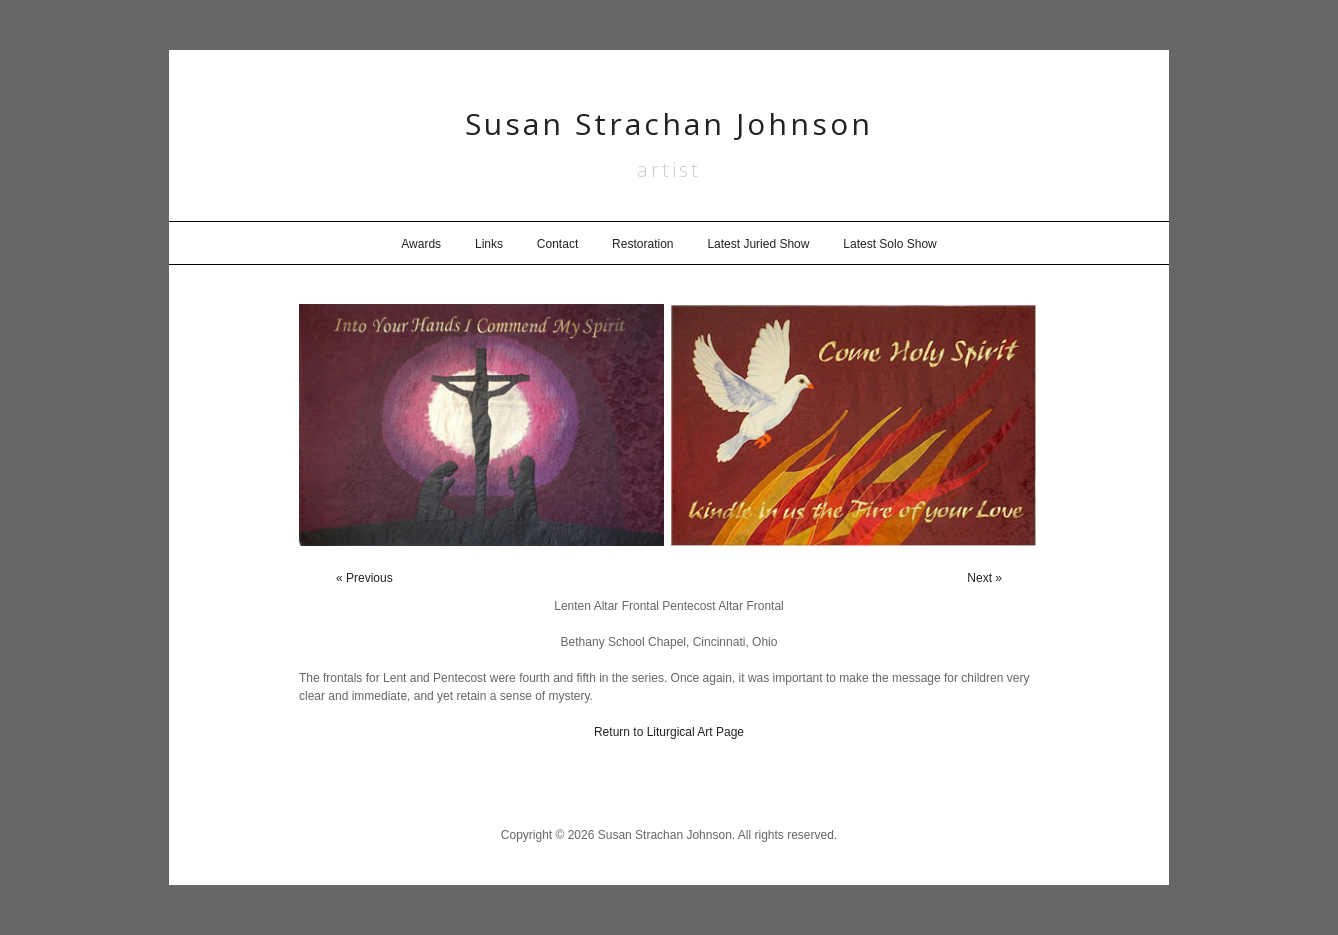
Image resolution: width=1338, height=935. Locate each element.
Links (489, 244)
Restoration (642, 244)
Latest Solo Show (889, 244)
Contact (557, 244)
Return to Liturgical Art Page (669, 732)
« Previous (364, 578)
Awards (421, 244)
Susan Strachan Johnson (669, 123)
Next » (984, 578)
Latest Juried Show (758, 244)
